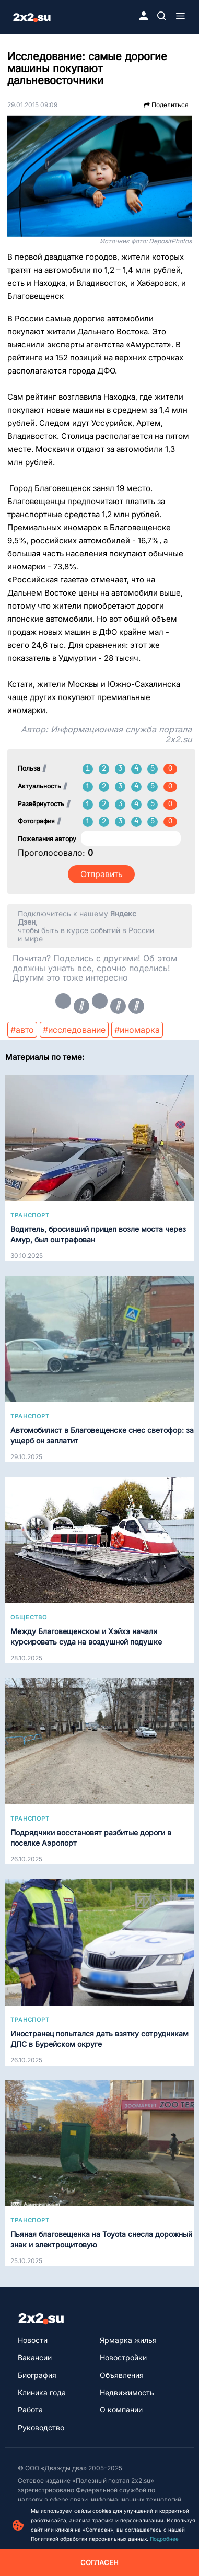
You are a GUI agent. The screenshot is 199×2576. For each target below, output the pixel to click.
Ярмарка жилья (128, 2340)
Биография (37, 2375)
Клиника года (42, 2392)
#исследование (74, 1029)
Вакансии (35, 2357)
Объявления (122, 2375)
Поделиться (166, 105)
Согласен (99, 2562)
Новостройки (123, 2357)
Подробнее (164, 2539)
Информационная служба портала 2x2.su (121, 734)
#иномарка (137, 1029)
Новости (33, 2340)
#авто (22, 1029)
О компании (121, 2409)
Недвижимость (127, 2392)
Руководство (41, 2427)
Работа (30, 2409)
